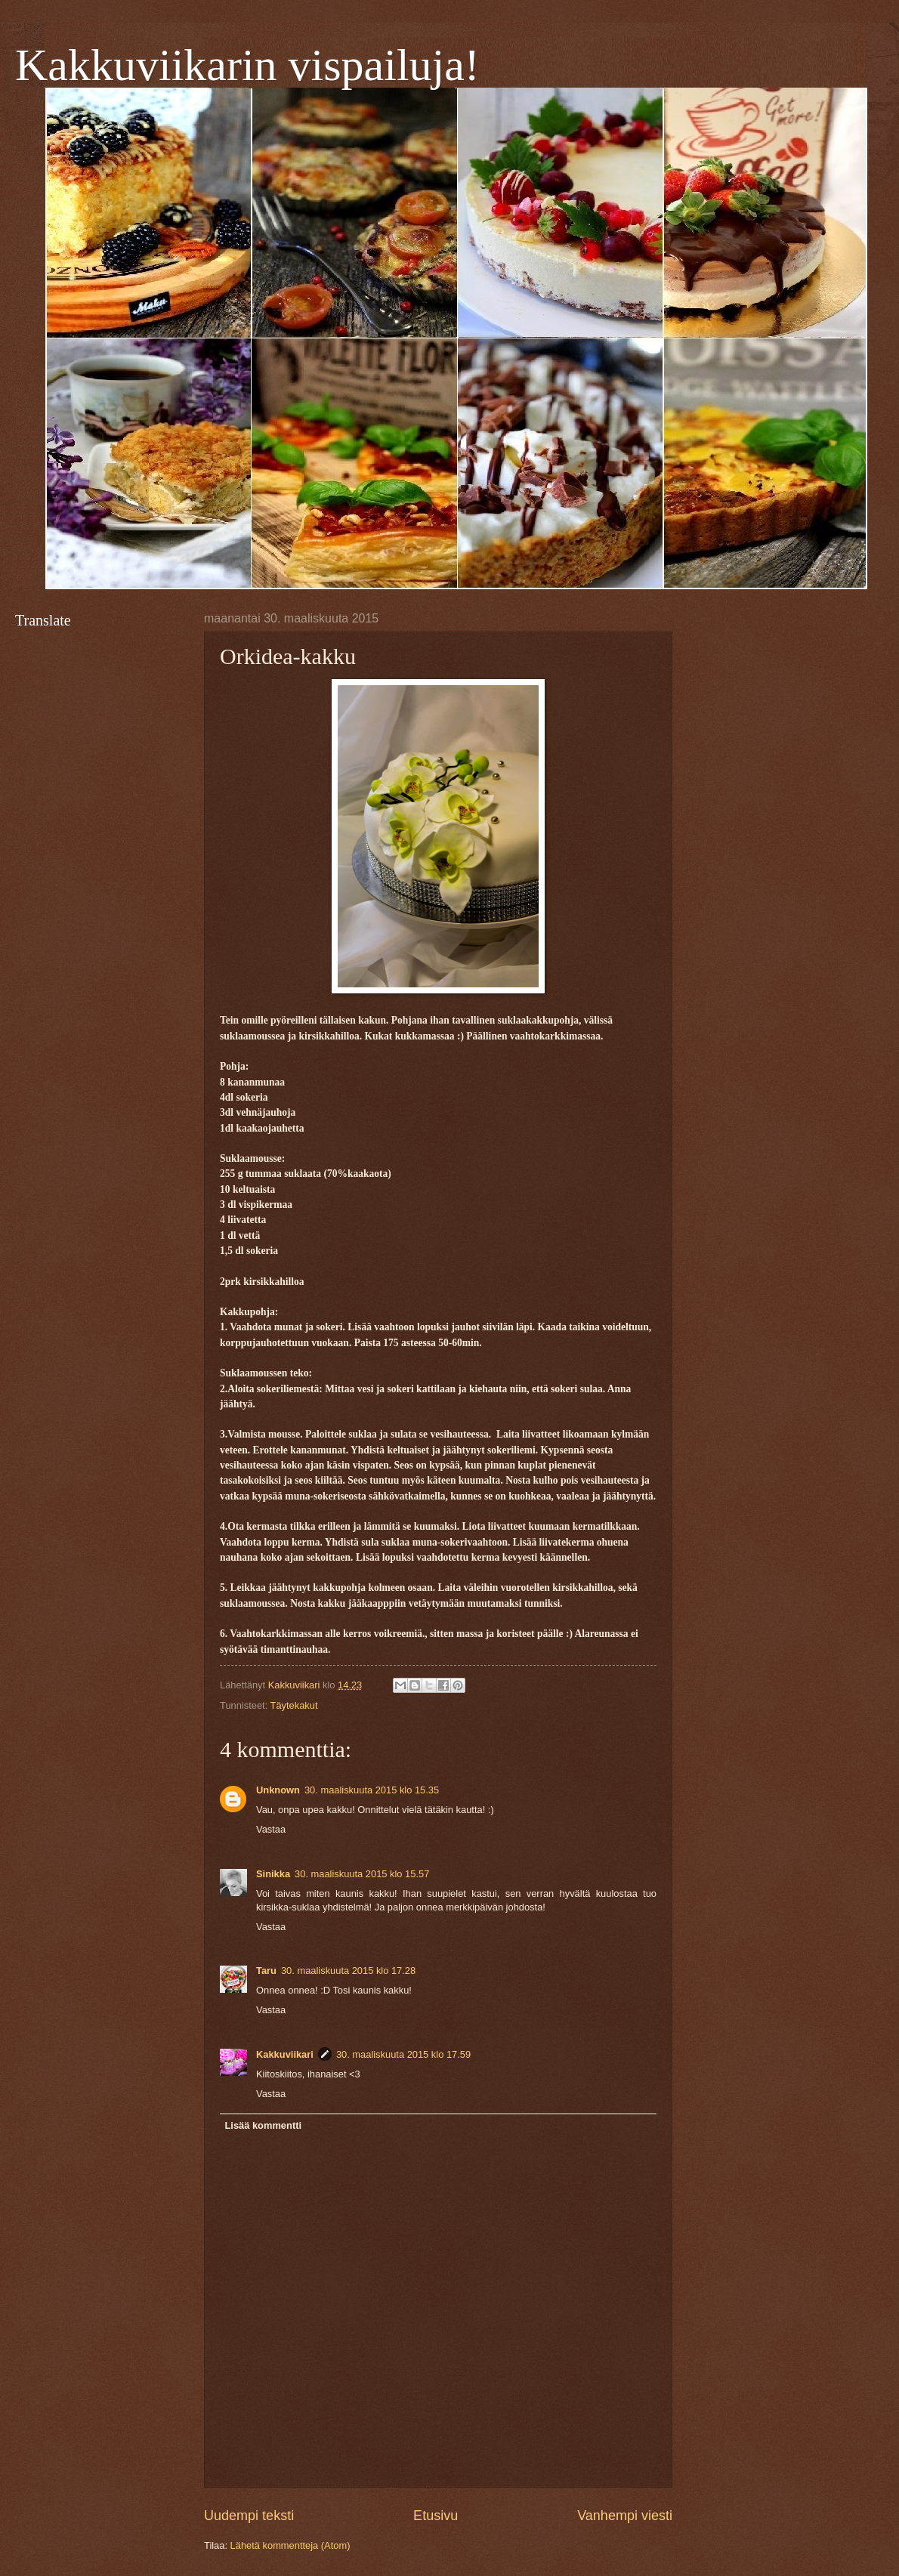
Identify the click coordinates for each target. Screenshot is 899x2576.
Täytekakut (294, 1705)
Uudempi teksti (249, 2515)
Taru (266, 1970)
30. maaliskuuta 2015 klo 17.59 (403, 2054)
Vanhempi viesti (624, 2515)
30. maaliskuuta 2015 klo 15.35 (371, 1790)
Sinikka (273, 1873)
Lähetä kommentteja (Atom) (290, 2545)
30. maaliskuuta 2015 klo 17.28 (348, 1970)
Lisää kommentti (262, 2125)
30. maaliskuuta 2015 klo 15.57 (362, 1873)
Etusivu (435, 2515)
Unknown (278, 1790)
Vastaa (271, 1829)
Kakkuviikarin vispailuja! (247, 65)
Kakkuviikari (285, 2054)
